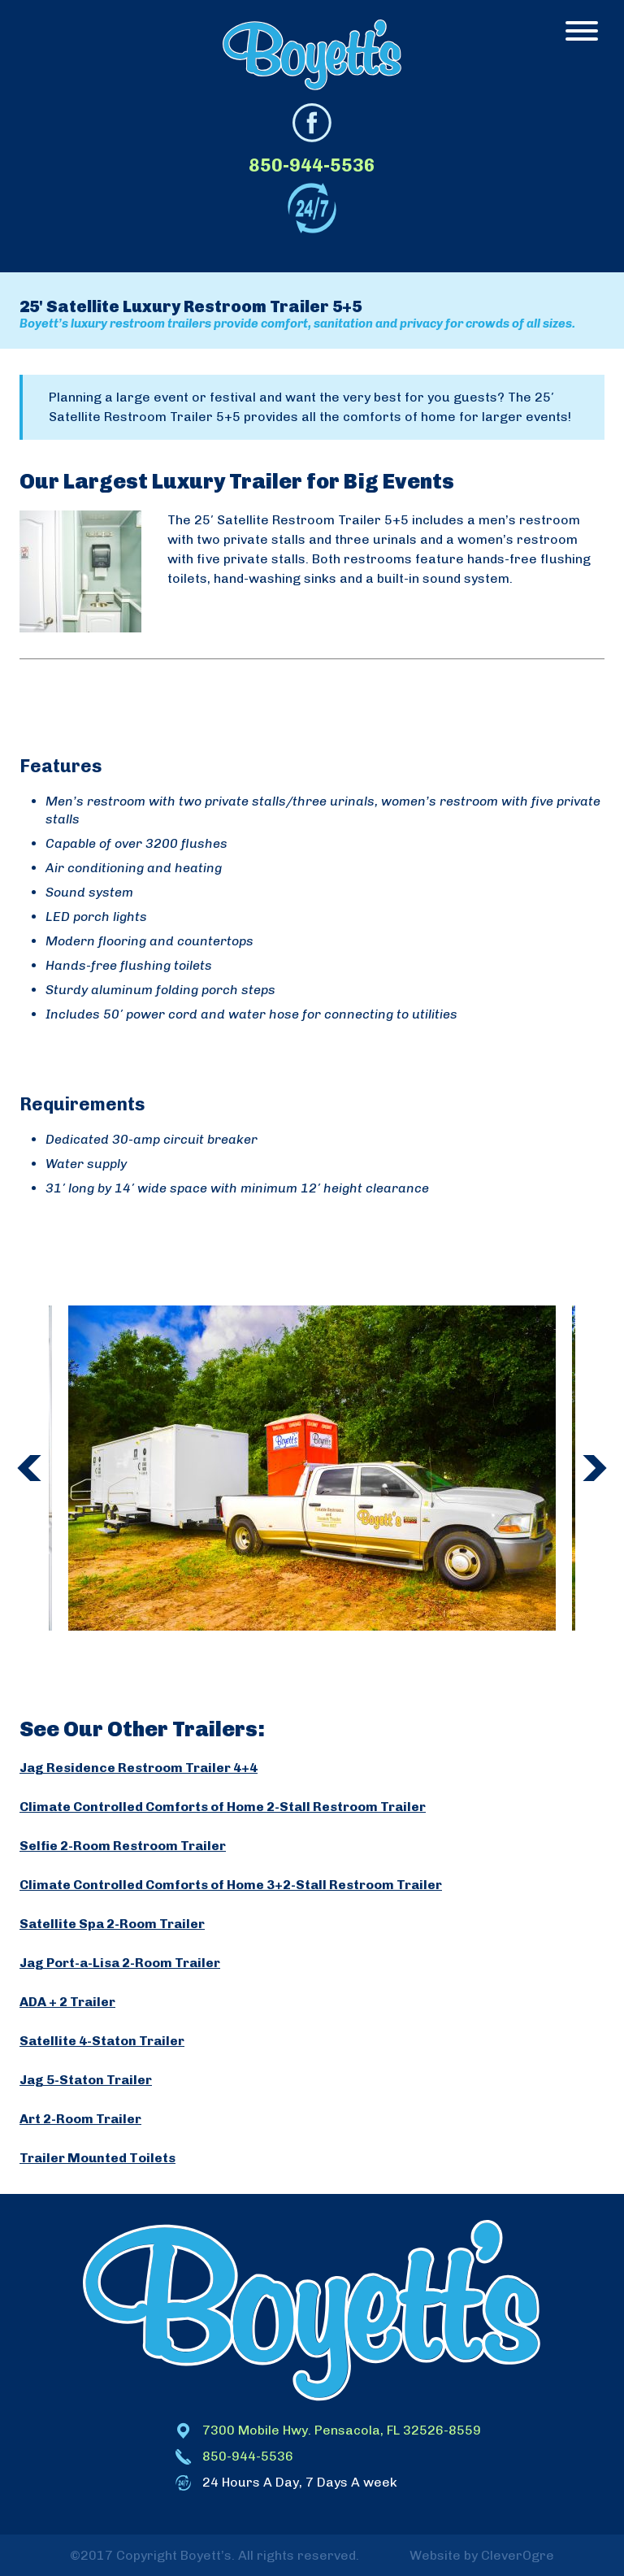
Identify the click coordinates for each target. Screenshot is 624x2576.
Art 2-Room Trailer (80, 2118)
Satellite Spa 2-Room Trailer (112, 1923)
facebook (312, 122)
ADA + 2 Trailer (67, 2001)
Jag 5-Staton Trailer (86, 2079)
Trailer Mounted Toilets (98, 2157)
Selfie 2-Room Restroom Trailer (123, 1845)
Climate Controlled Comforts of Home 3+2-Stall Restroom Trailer (231, 1884)
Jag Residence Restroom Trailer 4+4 (139, 1767)
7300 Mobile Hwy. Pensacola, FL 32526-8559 (341, 2430)
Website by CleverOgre (482, 2555)
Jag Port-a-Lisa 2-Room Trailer (120, 1962)
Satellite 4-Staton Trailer (102, 2040)
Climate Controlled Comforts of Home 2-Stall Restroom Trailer (223, 1806)
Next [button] (595, 1468)
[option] (312, 1468)
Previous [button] (29, 1468)
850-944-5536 (312, 165)
